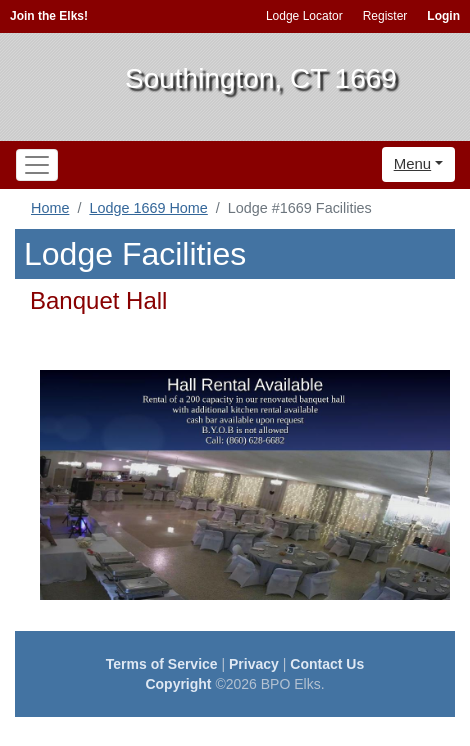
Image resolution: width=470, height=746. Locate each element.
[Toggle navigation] (37, 165)
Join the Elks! (49, 16)
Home (50, 208)
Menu (413, 163)
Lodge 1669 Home (148, 208)
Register (385, 16)
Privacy (254, 664)
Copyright (178, 684)
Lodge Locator (304, 16)
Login (443, 16)
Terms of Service (162, 664)
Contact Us (327, 664)
